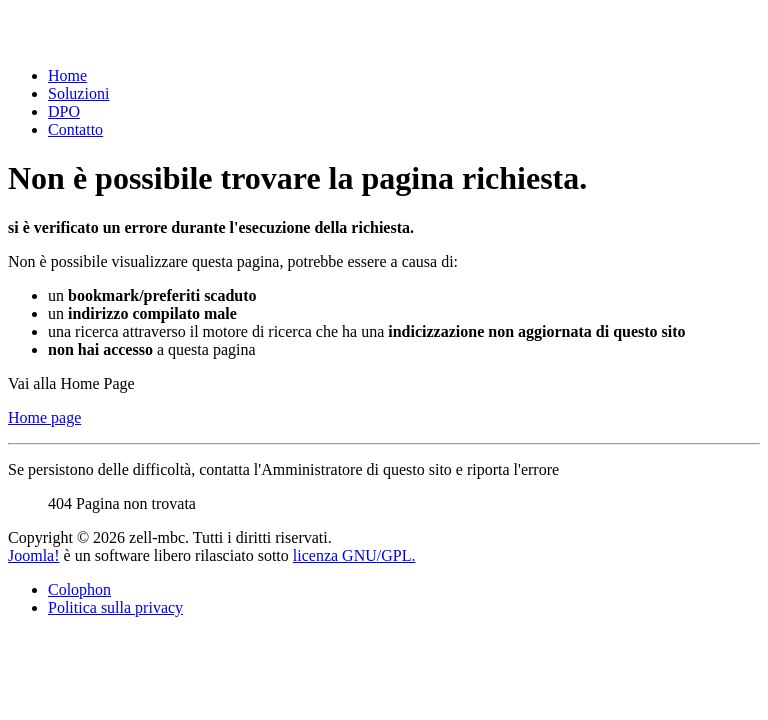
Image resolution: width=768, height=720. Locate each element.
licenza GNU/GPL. (354, 555)
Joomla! (34, 555)
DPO (64, 111)
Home (67, 75)
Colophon (79, 589)
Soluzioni (78, 93)
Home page (44, 417)
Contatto (75, 129)
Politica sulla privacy (115, 607)
